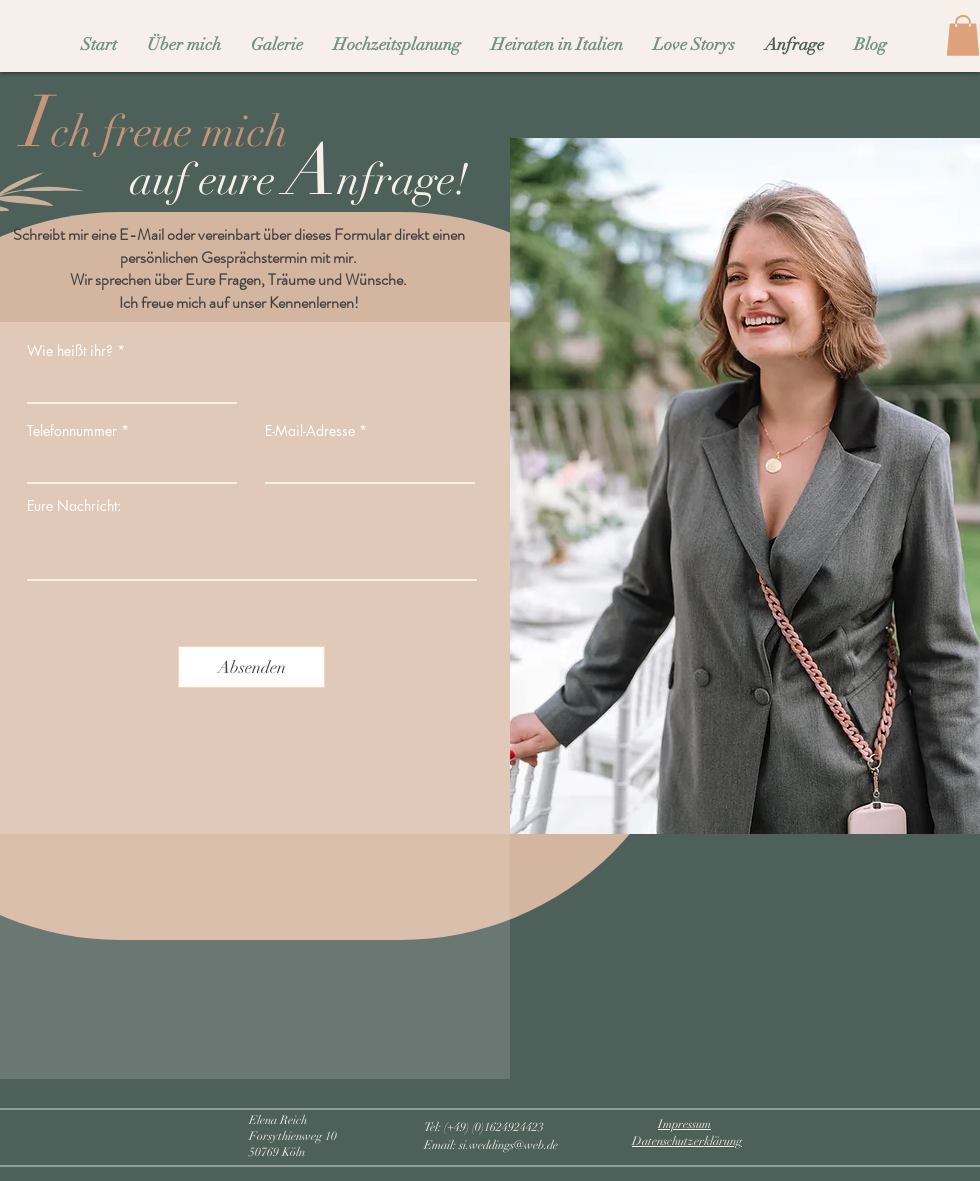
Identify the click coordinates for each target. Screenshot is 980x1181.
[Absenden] (251, 667)
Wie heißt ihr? (70, 351)
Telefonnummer (72, 431)
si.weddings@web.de (508, 1145)
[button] (963, 35)
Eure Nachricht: (74, 506)
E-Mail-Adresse (310, 431)
